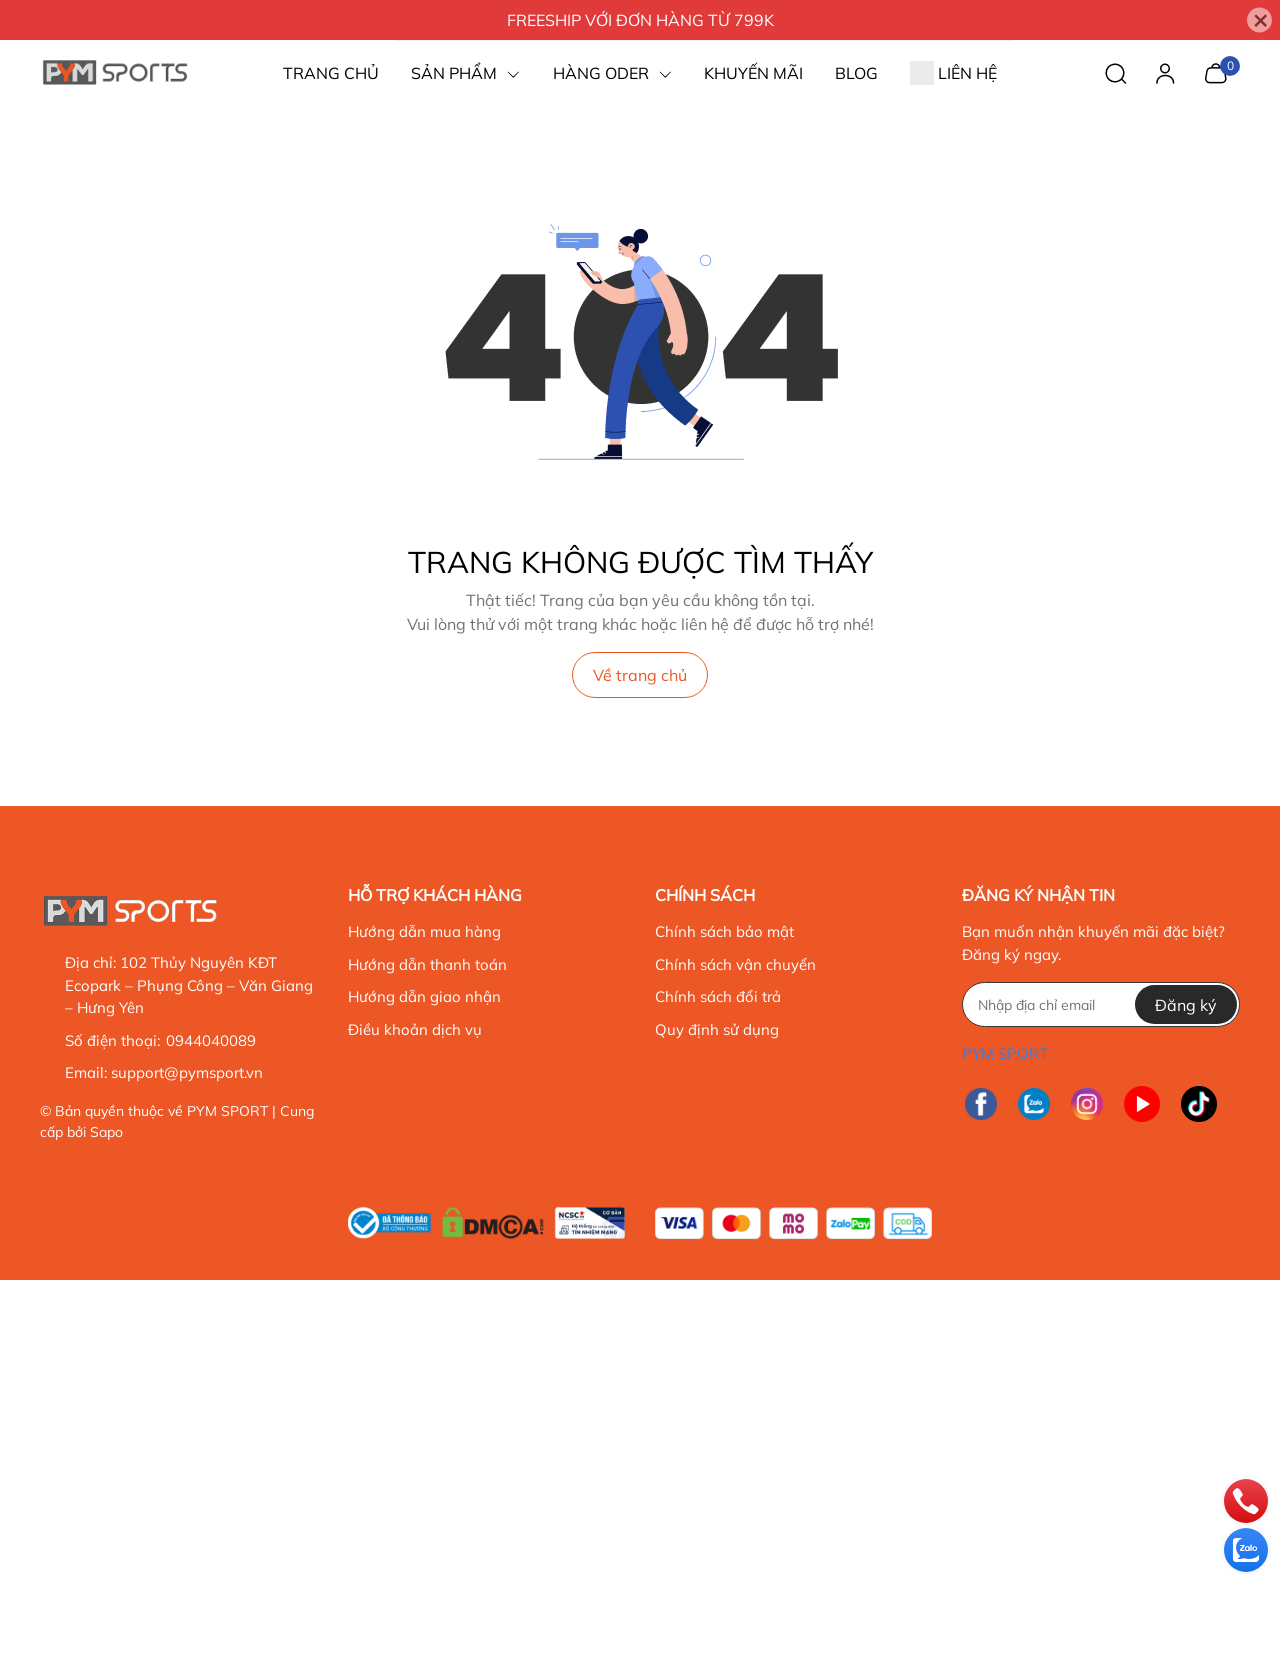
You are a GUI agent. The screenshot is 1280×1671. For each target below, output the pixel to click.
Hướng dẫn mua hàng (424, 931)
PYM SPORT (227, 1111)
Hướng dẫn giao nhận (424, 996)
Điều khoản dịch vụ (415, 1029)
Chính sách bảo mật (724, 931)
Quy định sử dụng (717, 1029)
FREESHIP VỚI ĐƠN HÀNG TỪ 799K (640, 20)
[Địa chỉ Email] (1100, 1004)
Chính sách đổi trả (718, 996)
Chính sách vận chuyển (735, 964)
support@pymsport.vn (187, 1072)
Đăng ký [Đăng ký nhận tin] (1186, 1005)
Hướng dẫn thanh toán (427, 964)
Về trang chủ (640, 675)
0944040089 (210, 1040)
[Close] (1259, 20)
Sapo (106, 1132)
